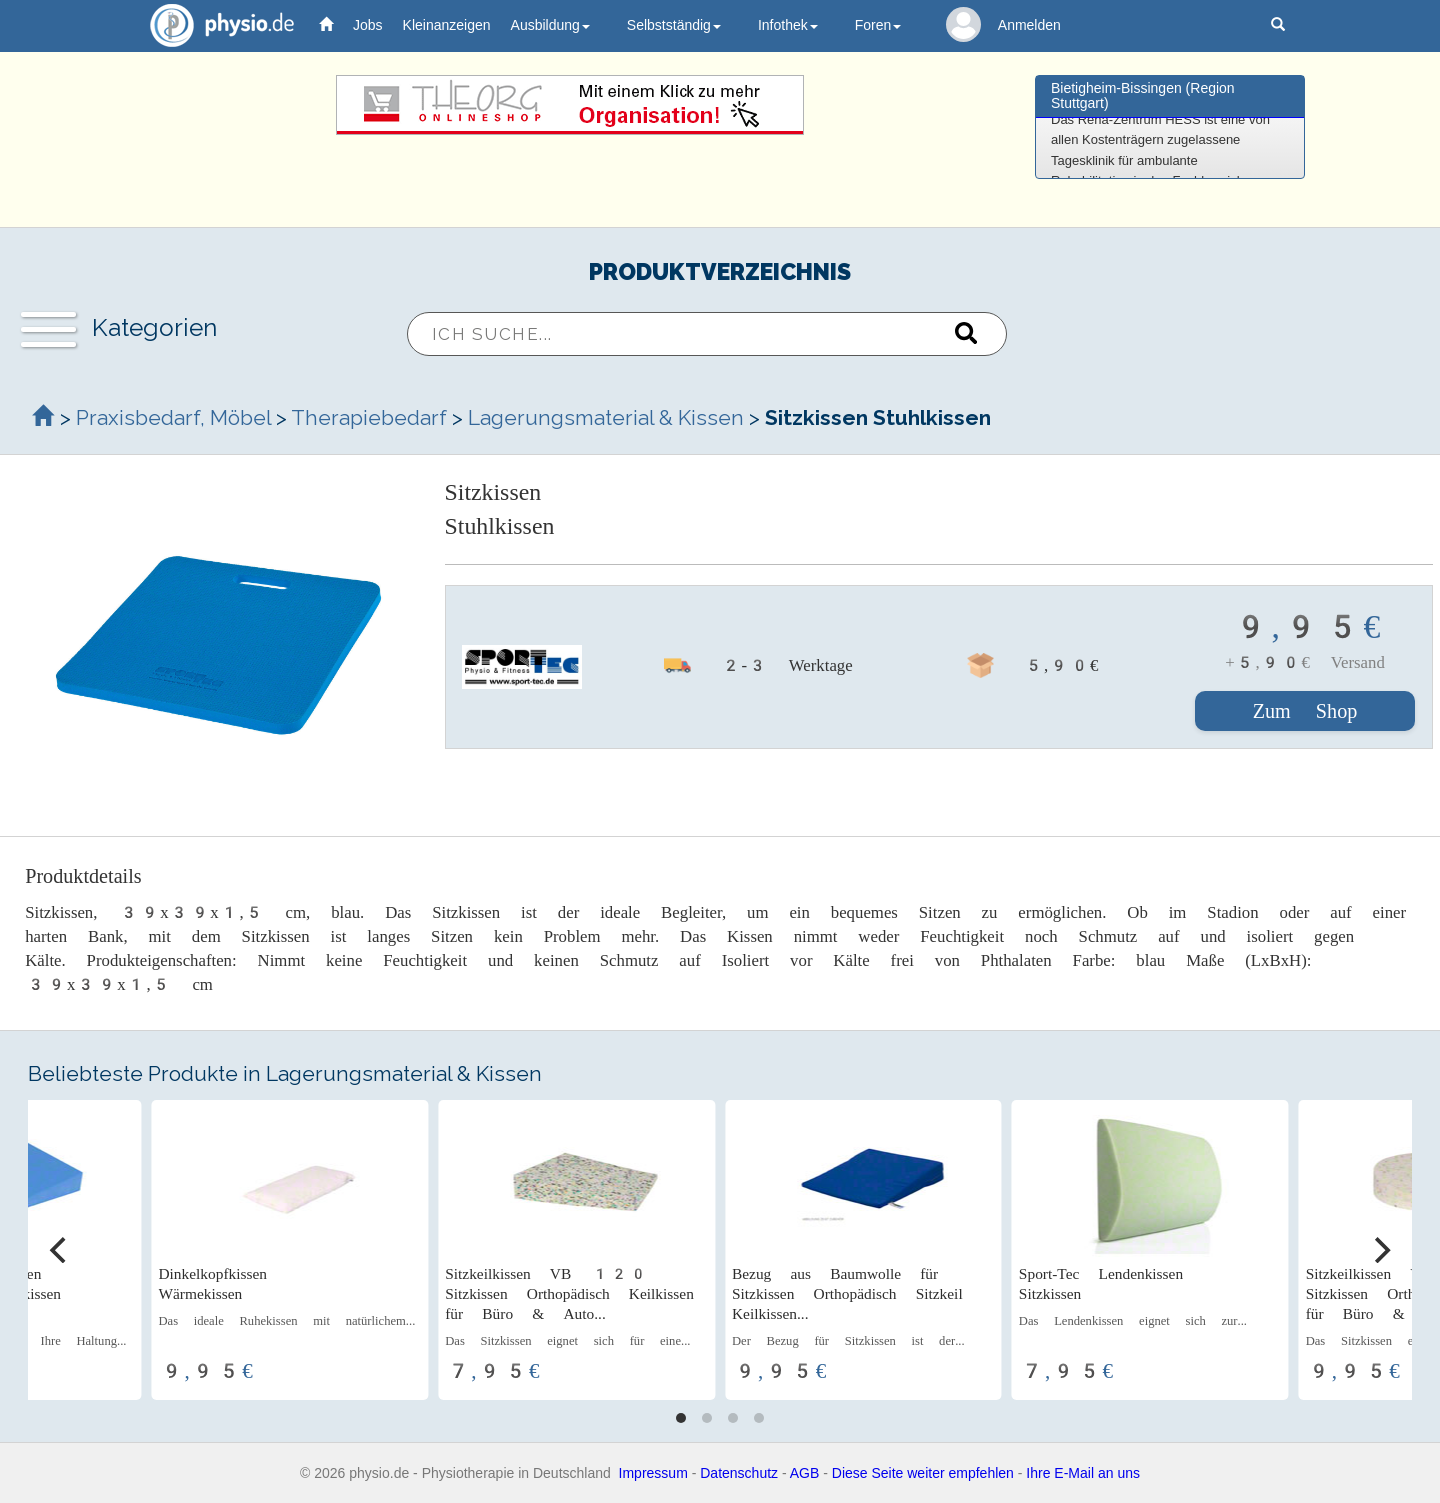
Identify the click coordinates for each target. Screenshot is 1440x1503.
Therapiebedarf (369, 417)
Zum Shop (1305, 711)
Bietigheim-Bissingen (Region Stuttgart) (1143, 95)
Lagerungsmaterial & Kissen (606, 417)
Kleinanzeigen (447, 25)
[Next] (1380, 1250)
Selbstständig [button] (674, 25)
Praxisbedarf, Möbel (173, 417)
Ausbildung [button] (550, 25)
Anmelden (1029, 25)
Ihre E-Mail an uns (1083, 1473)
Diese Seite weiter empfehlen (923, 1473)
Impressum (653, 1473)
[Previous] (60, 1250)
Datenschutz (739, 1473)
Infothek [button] (788, 25)
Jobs (368, 25)
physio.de (214, 25)
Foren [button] (878, 25)
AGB (805, 1473)
